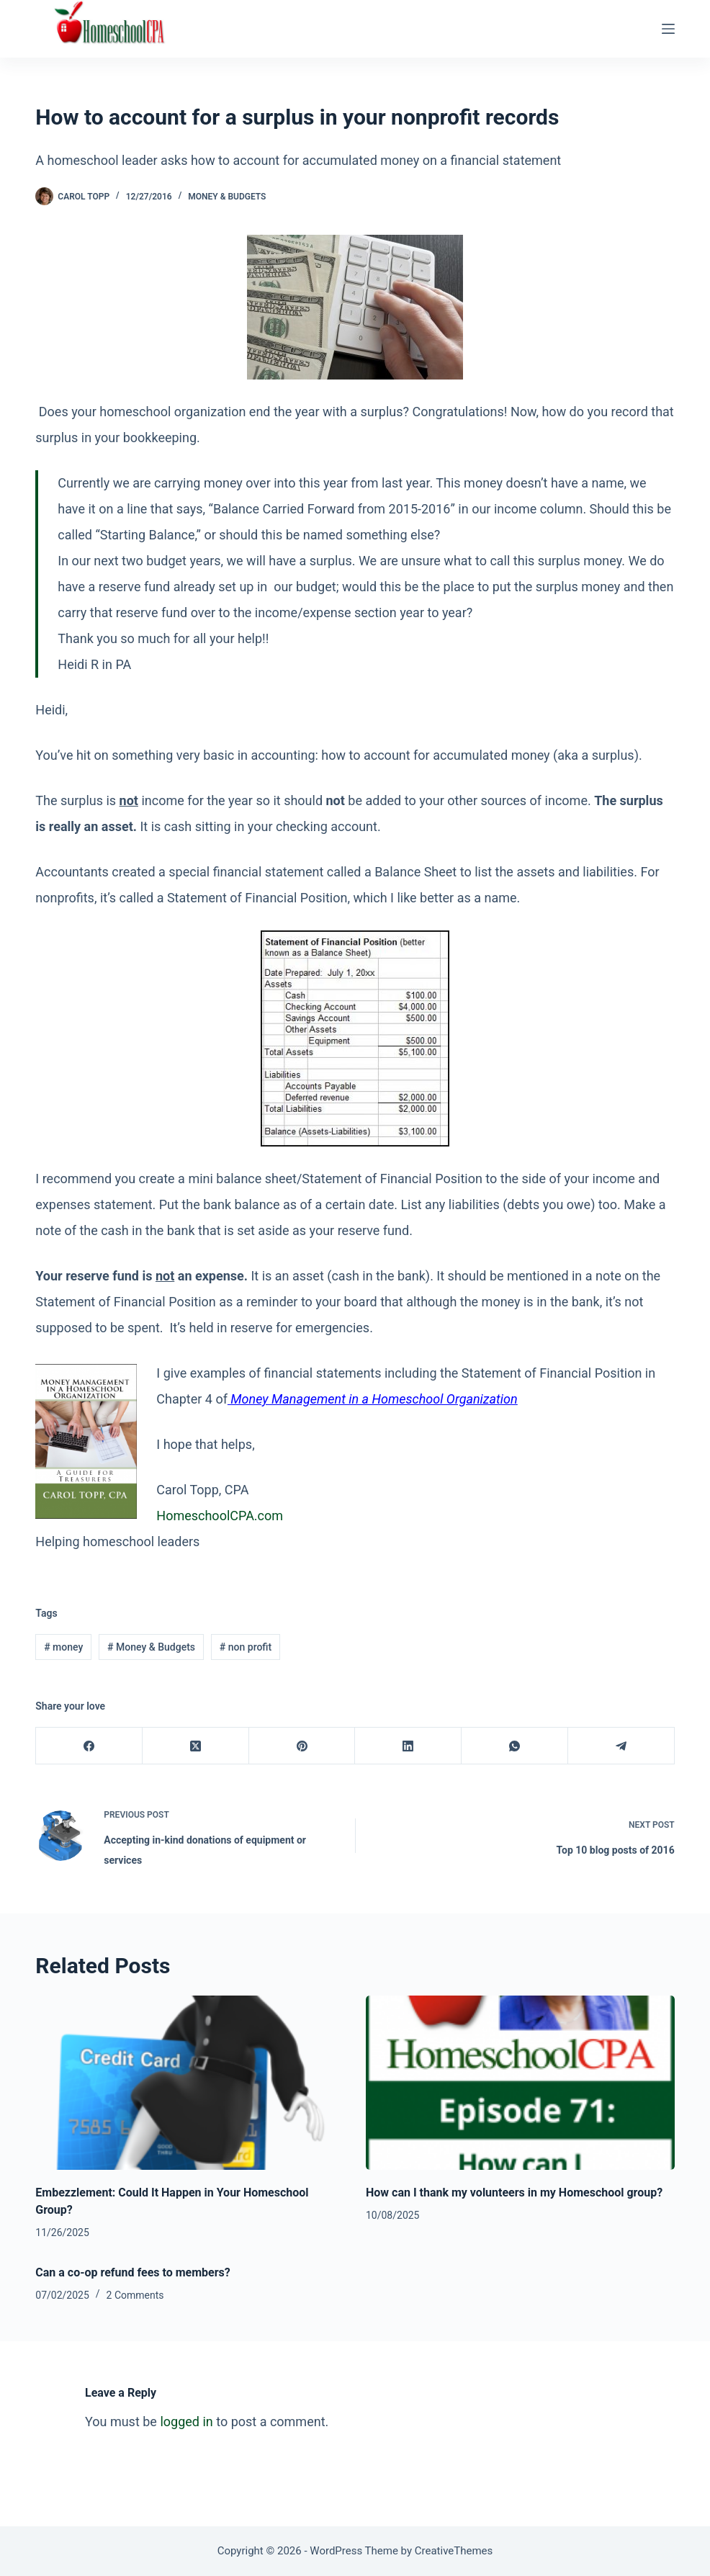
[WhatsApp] (515, 1746)
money (63, 1647)
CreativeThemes (454, 2550)
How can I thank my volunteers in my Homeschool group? (514, 2192)
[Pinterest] (302, 1746)
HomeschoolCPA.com (219, 1515)
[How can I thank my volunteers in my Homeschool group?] (520, 2082)
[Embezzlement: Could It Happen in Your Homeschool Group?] (189, 2082)
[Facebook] (89, 1746)
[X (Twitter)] (196, 1746)
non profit (245, 1647)
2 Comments (135, 2295)
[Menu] (668, 28)
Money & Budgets (227, 197)
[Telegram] (621, 1746)
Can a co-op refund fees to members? (132, 2272)
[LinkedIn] (408, 1746)
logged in (186, 2421)
